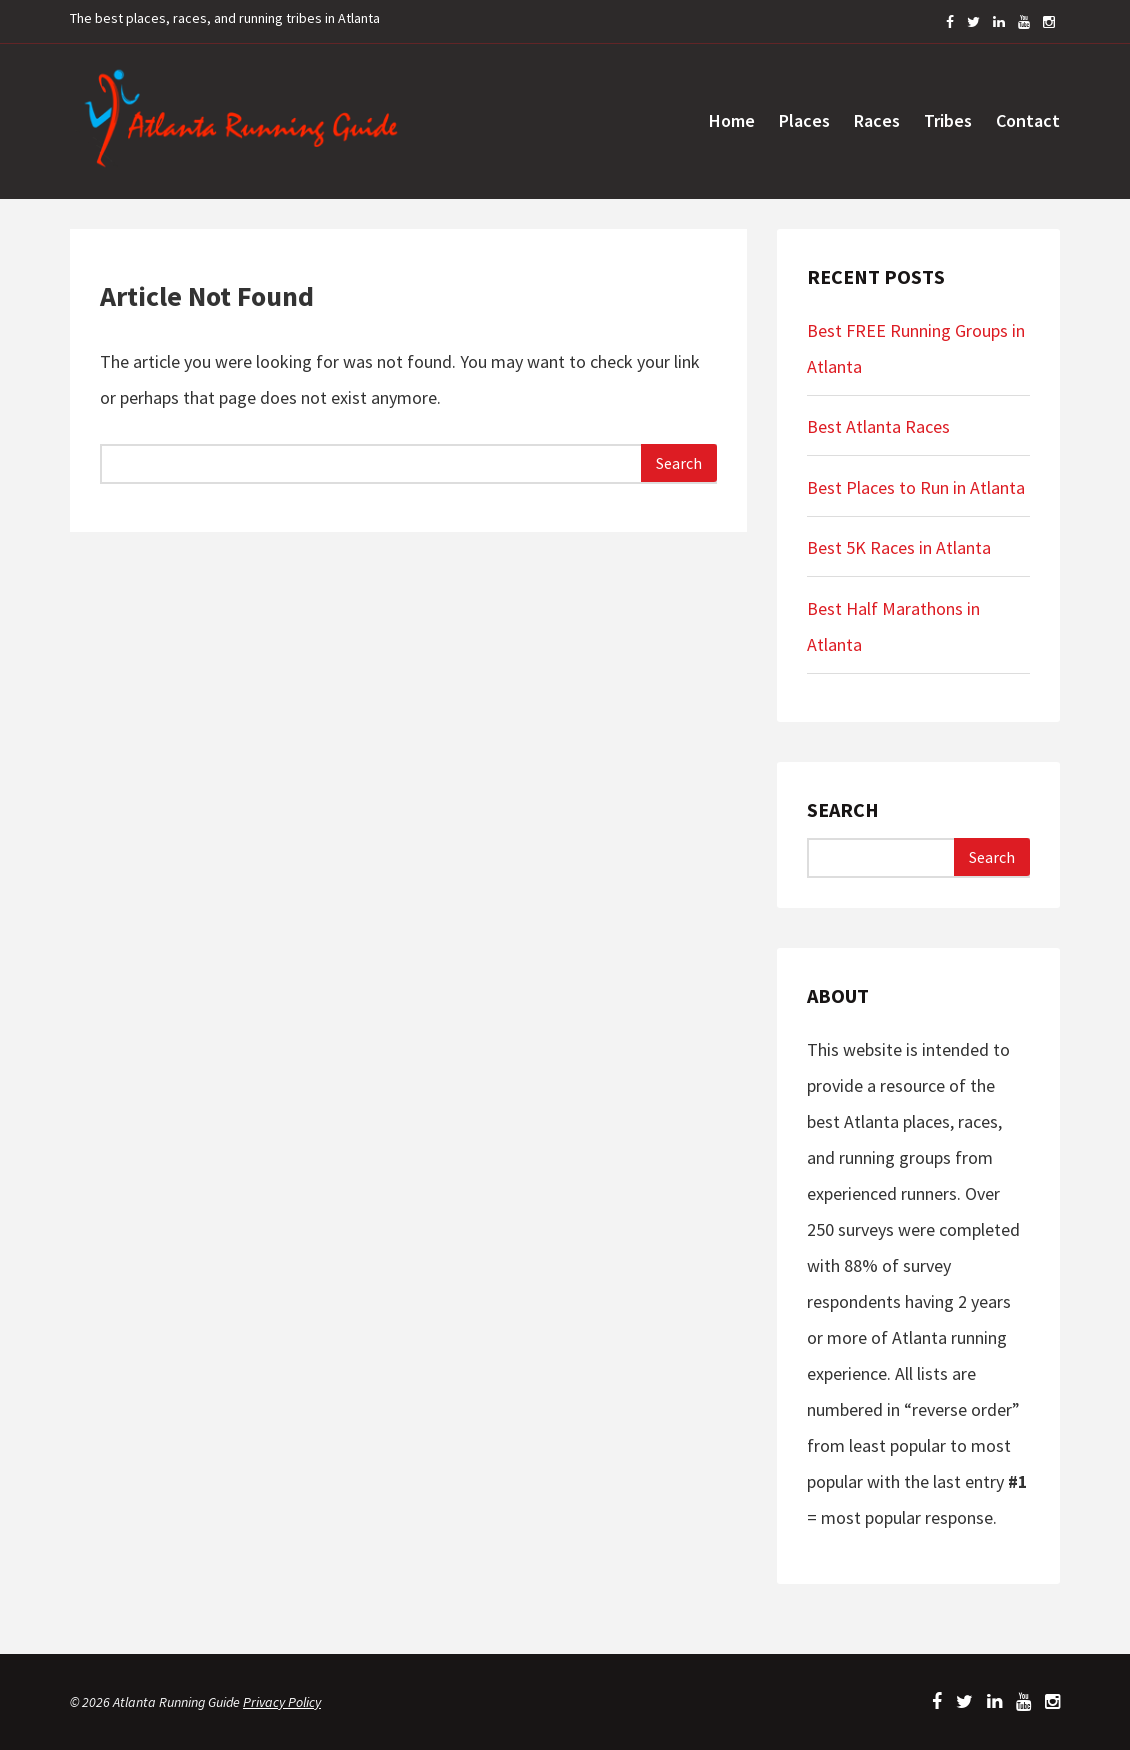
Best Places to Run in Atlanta (916, 487)
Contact (1028, 120)
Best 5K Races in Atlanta (899, 547)
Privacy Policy (282, 1702)
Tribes (948, 120)
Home (732, 120)
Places (804, 120)
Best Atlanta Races (878, 426)
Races (877, 120)
